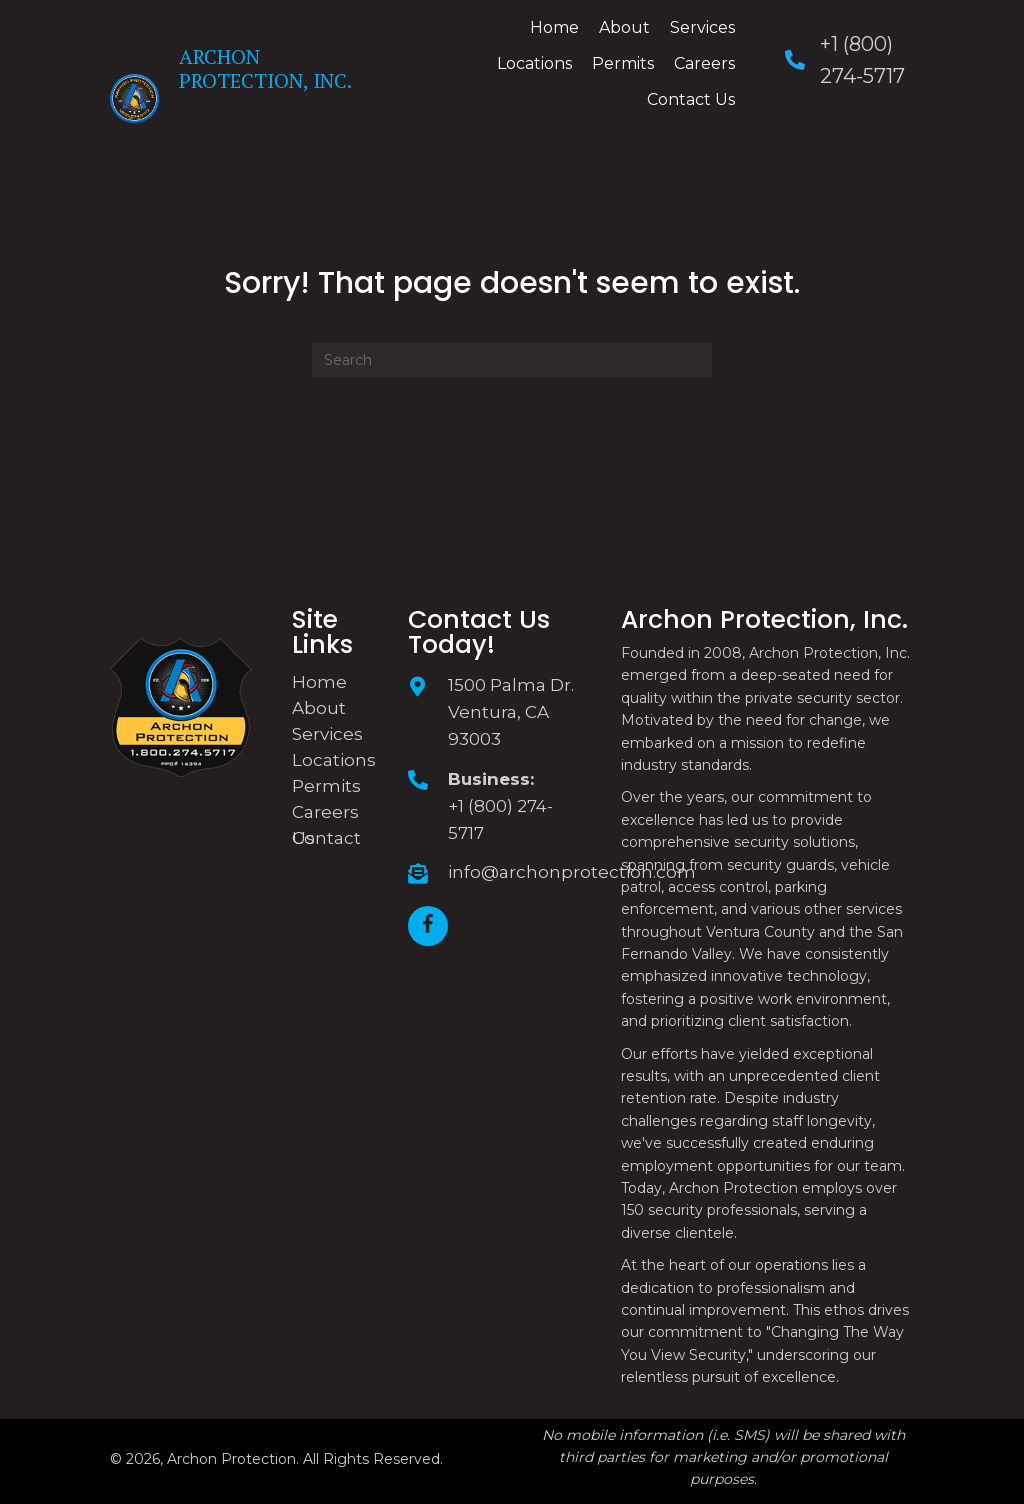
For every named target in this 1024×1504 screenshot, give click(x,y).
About (319, 708)
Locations (334, 760)
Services (327, 734)
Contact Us (326, 838)
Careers (325, 812)
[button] (428, 926)
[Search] (512, 360)
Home (319, 682)
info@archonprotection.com (572, 872)
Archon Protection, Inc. (265, 68)
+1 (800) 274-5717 (500, 819)
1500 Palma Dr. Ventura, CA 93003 (511, 712)
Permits (326, 786)
